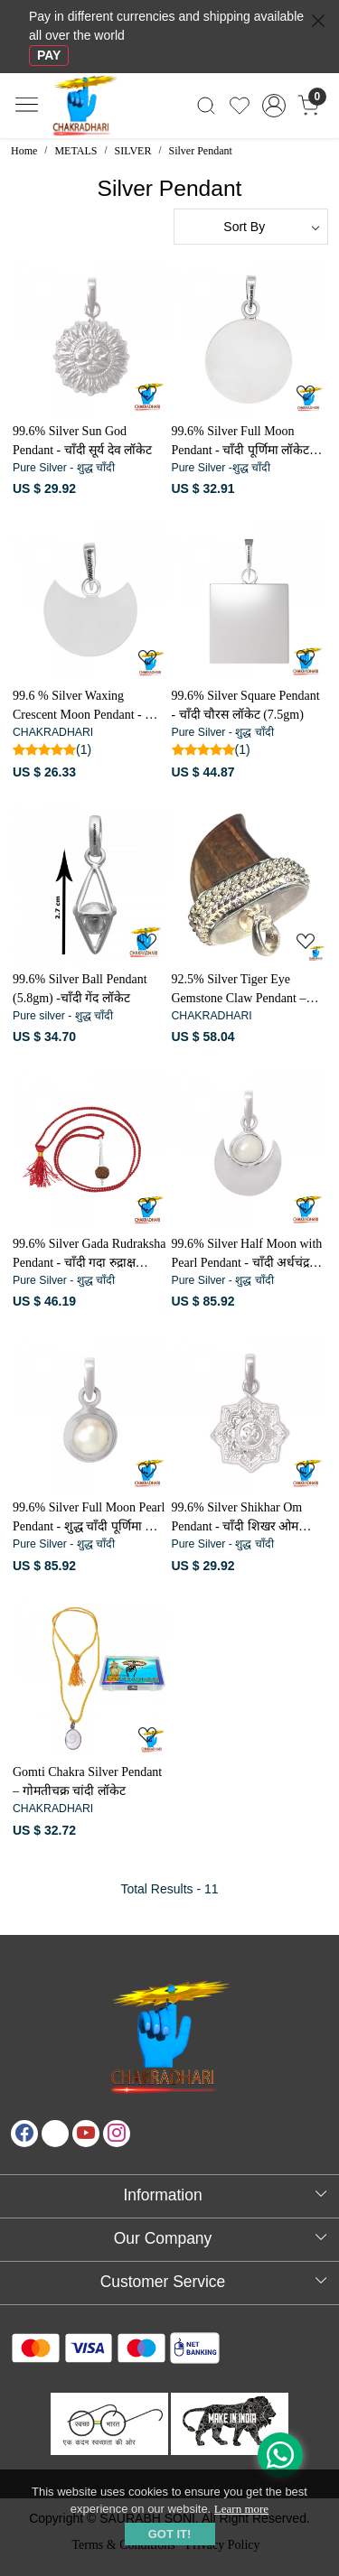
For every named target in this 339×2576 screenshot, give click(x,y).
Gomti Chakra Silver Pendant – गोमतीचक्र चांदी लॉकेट (87, 1781)
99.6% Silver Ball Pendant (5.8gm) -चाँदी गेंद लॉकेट (80, 988)
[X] (55, 2133)
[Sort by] (251, 227)
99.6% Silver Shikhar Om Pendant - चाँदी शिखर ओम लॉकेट (237, 1518)
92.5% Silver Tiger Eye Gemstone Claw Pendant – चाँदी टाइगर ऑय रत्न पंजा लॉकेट (247, 990)
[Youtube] (85, 2133)
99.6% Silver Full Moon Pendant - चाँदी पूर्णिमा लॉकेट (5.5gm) (241, 442)
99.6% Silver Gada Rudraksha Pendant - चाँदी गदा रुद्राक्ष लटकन (89, 1254)
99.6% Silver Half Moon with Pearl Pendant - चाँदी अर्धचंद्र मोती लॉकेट (247, 1254)
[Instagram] (116, 2133)
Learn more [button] (241, 2509)
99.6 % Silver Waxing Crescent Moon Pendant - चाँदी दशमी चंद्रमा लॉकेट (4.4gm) (89, 706)
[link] (206, 105)
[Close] (318, 21)
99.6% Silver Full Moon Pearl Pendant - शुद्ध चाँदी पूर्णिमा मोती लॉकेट (89, 1518)
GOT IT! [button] (170, 2534)
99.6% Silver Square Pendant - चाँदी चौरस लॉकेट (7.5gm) (246, 705)
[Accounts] (273, 105)
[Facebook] (24, 2133)
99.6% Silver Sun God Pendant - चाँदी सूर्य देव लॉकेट (82, 440)
